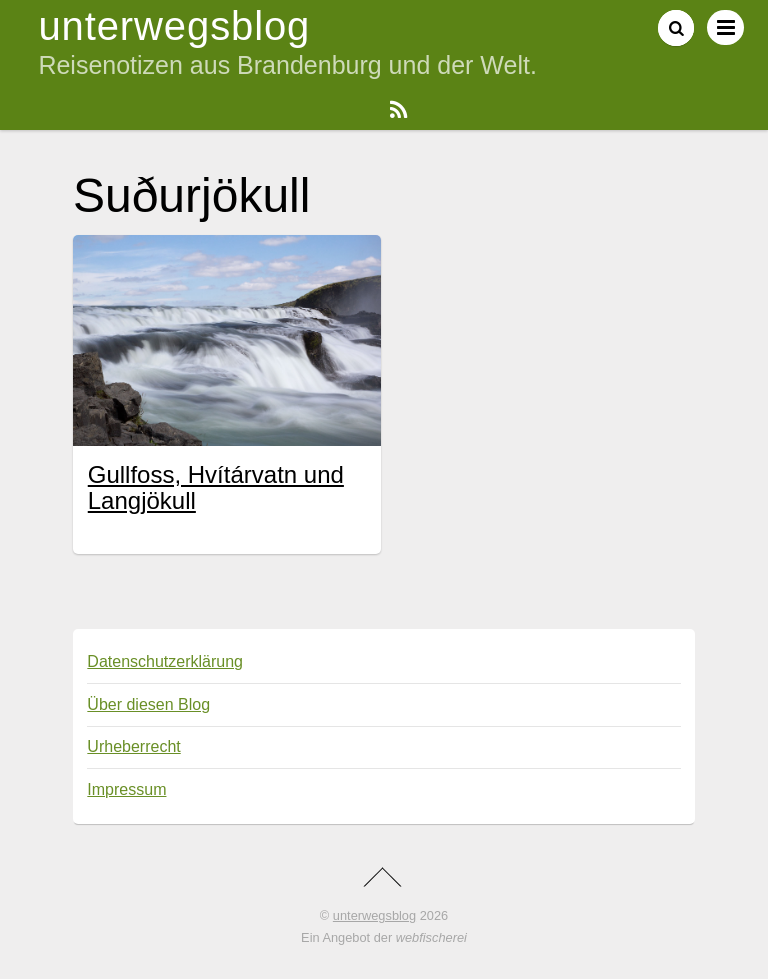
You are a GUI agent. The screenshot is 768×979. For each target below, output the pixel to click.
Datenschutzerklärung (165, 661)
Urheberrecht (133, 746)
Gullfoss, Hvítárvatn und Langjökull (216, 487)
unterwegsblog (374, 915)
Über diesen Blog (148, 704)
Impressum (126, 789)
